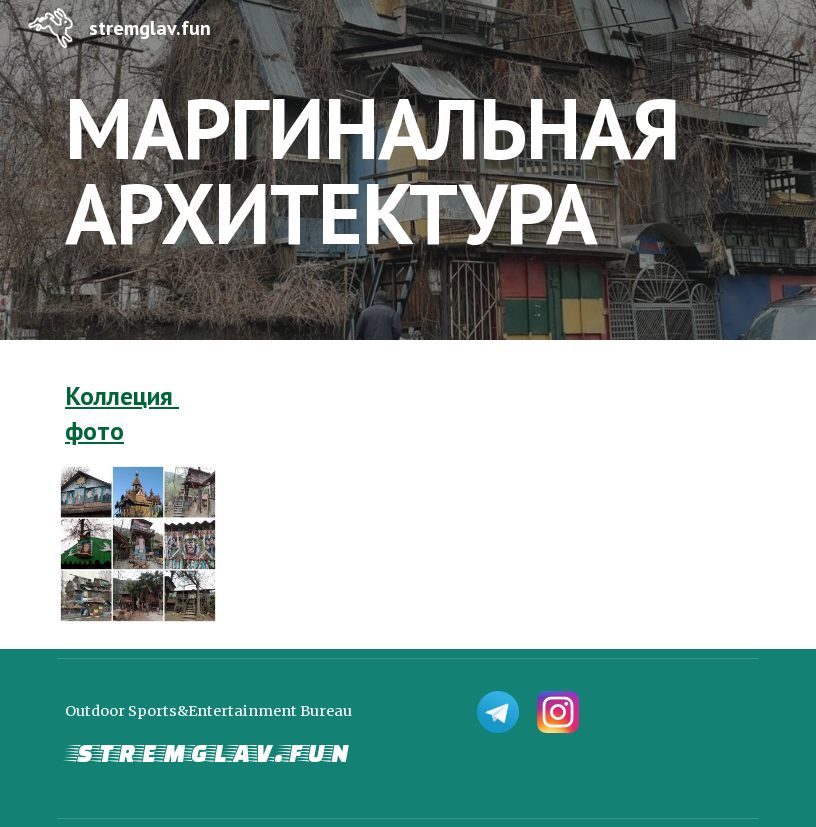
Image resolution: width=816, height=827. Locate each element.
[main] (408, 170)
